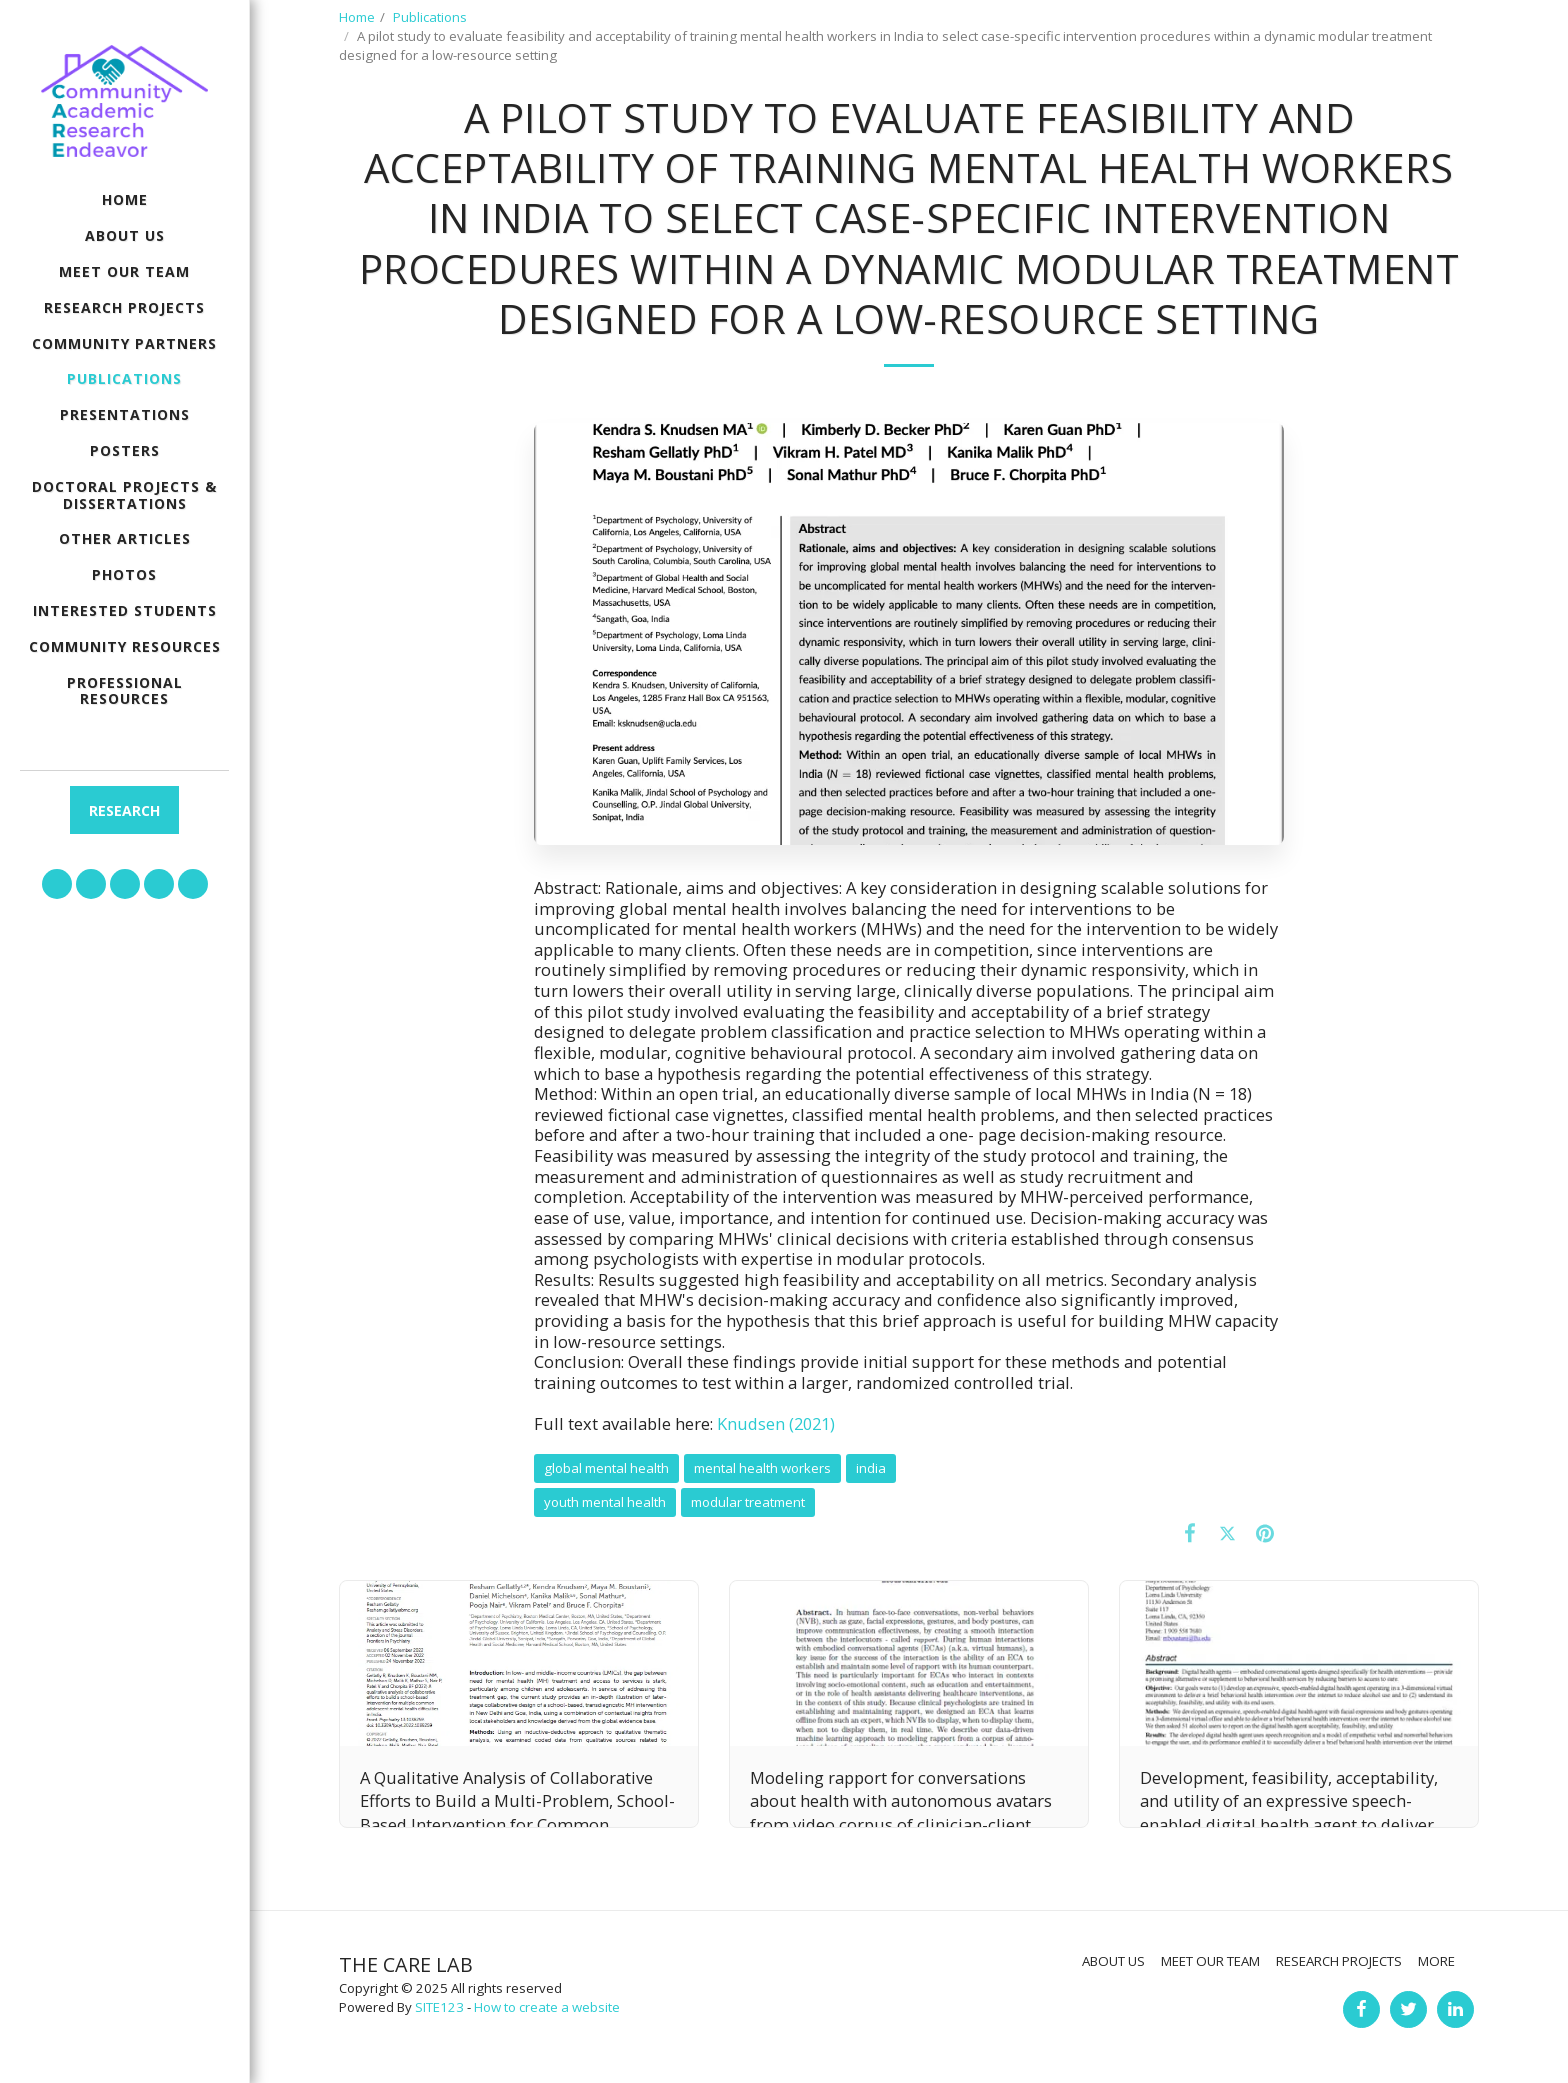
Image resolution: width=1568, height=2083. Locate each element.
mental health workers (762, 1468)
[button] (57, 884)
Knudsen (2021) (776, 1423)
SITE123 (439, 2007)
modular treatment (748, 1502)
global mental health (606, 1468)
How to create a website (547, 2007)
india (871, 1468)
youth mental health (605, 1502)
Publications (430, 17)
